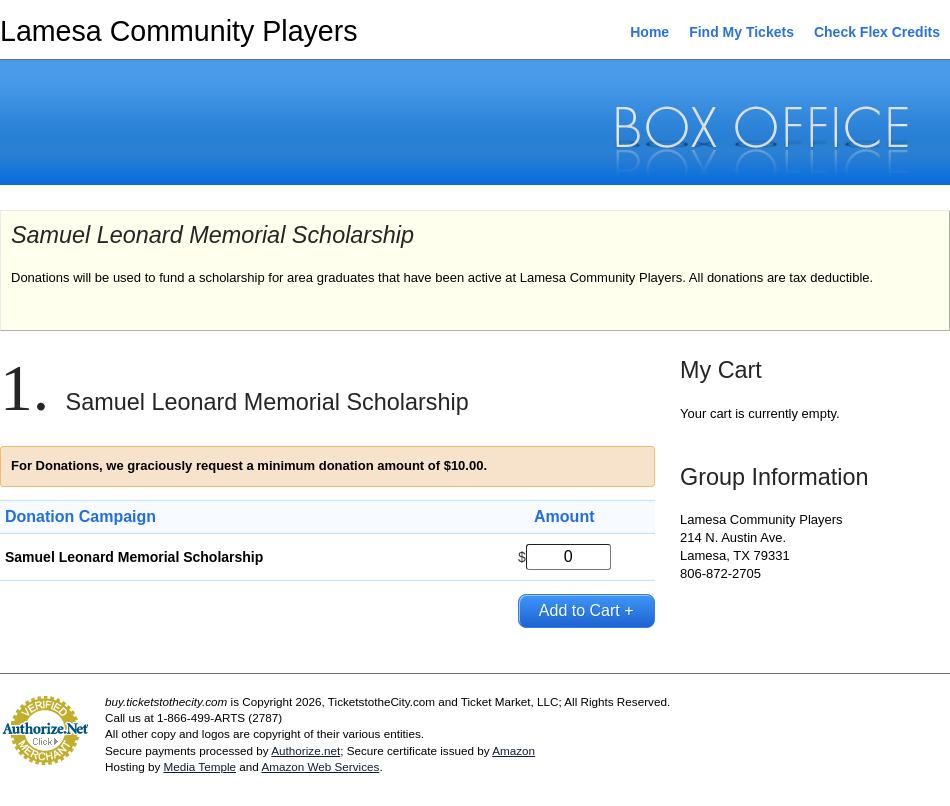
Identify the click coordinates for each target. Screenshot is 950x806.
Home (649, 32)
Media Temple (199, 766)
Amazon (513, 750)
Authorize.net (305, 750)
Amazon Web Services (320, 766)
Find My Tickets (741, 32)
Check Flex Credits (877, 32)
